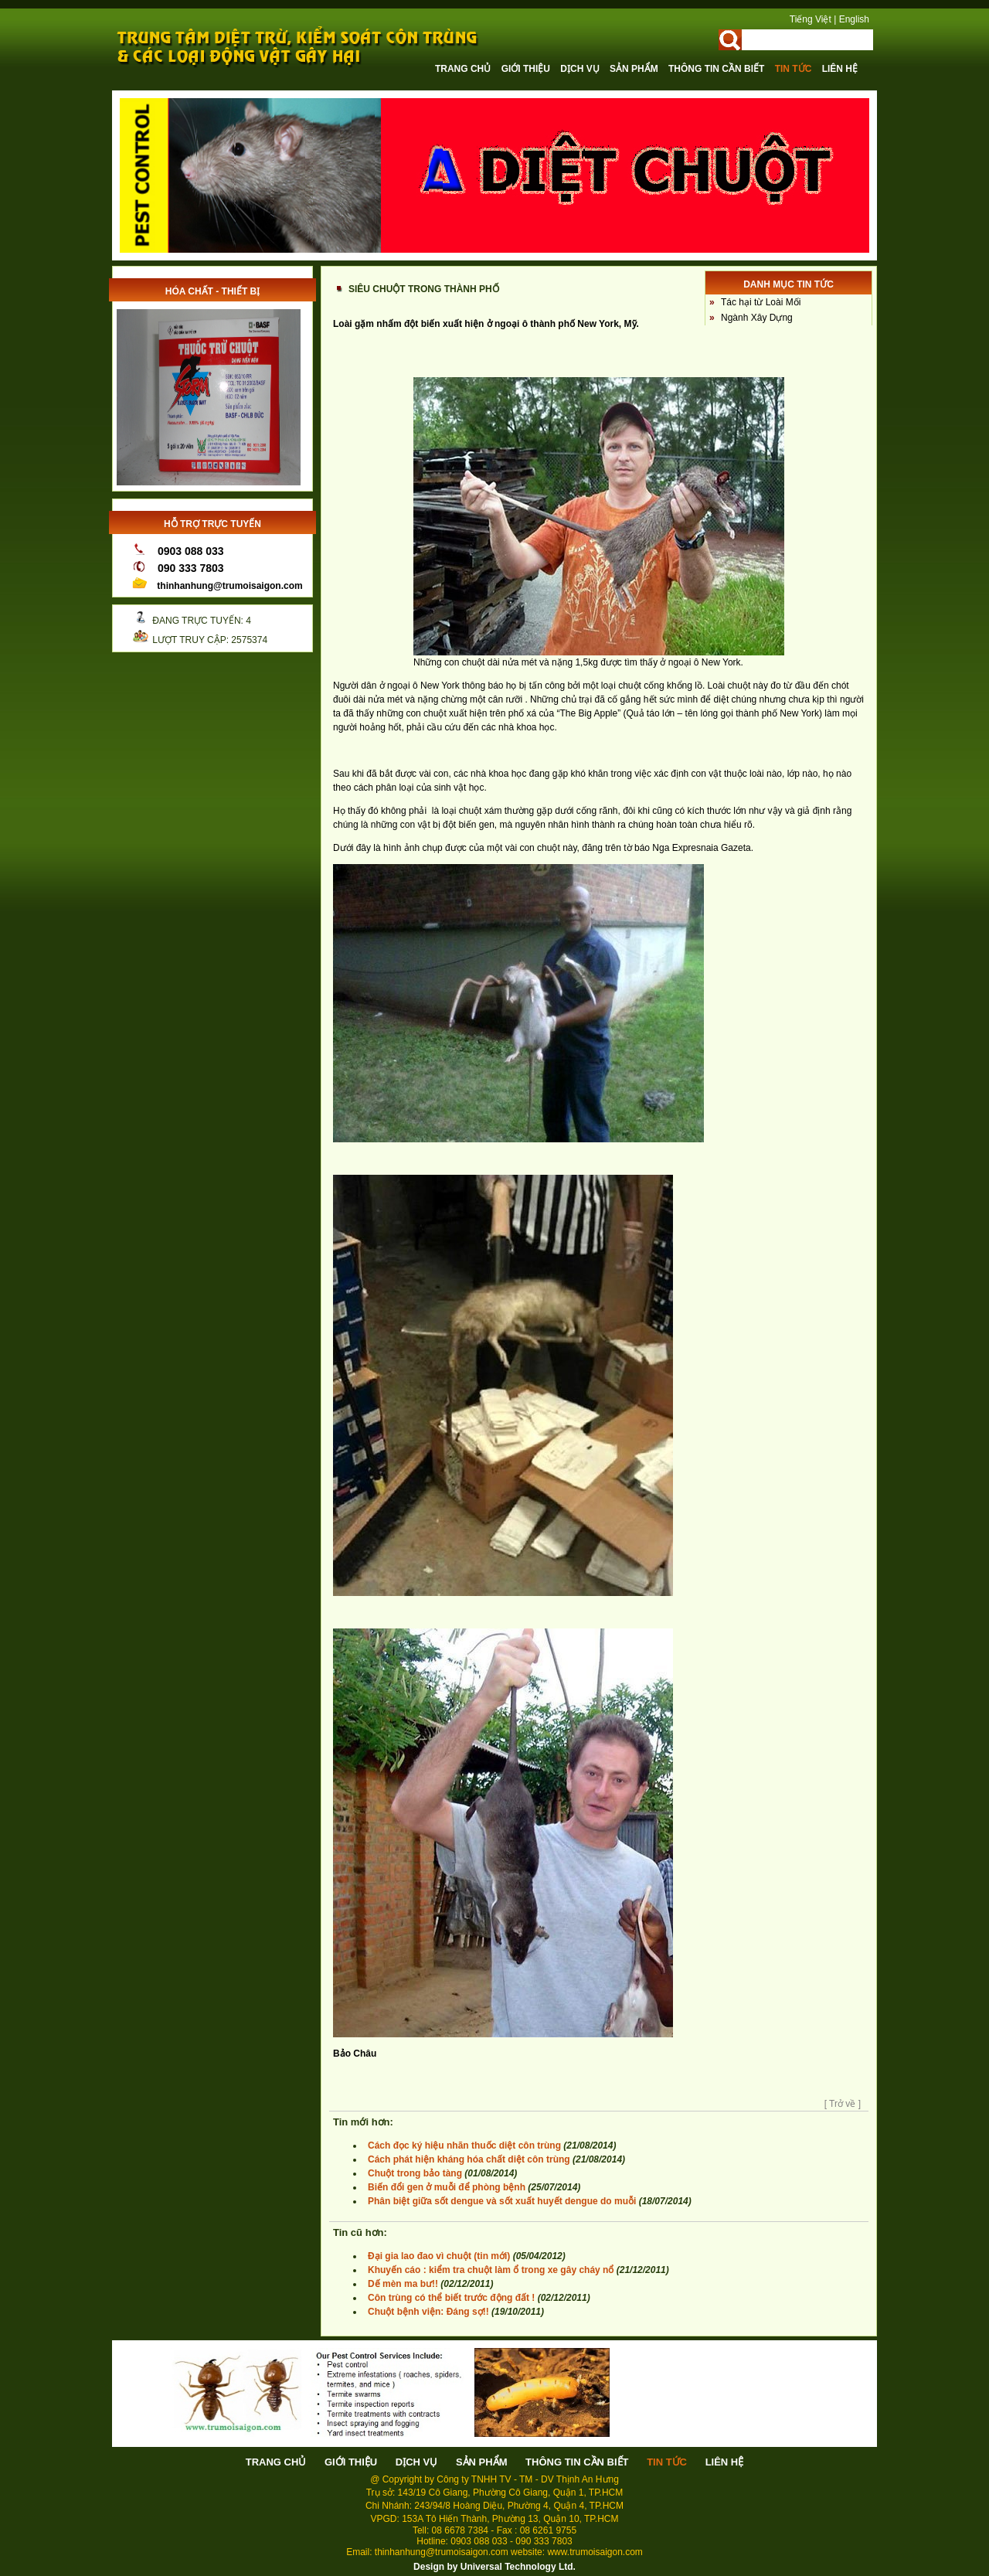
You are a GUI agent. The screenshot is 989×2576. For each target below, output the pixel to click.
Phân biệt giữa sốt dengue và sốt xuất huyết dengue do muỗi (502, 2201)
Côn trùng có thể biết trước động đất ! (451, 2297)
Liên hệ (840, 68)
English (854, 19)
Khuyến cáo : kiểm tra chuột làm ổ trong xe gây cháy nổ (490, 2270)
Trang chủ (464, 68)
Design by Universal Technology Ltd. (494, 2566)
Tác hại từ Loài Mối (760, 302)
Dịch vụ (581, 68)
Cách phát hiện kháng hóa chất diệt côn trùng (469, 2159)
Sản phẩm (635, 68)
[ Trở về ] (842, 2103)
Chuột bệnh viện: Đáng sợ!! (428, 2311)
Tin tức (794, 68)
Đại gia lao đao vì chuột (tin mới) (439, 2256)
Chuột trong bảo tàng (415, 2173)
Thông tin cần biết (717, 68)
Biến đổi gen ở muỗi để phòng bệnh (446, 2187)
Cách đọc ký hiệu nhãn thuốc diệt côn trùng (464, 2145)
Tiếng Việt (810, 19)
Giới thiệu (527, 68)
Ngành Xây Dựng (757, 317)
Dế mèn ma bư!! (404, 2283)
